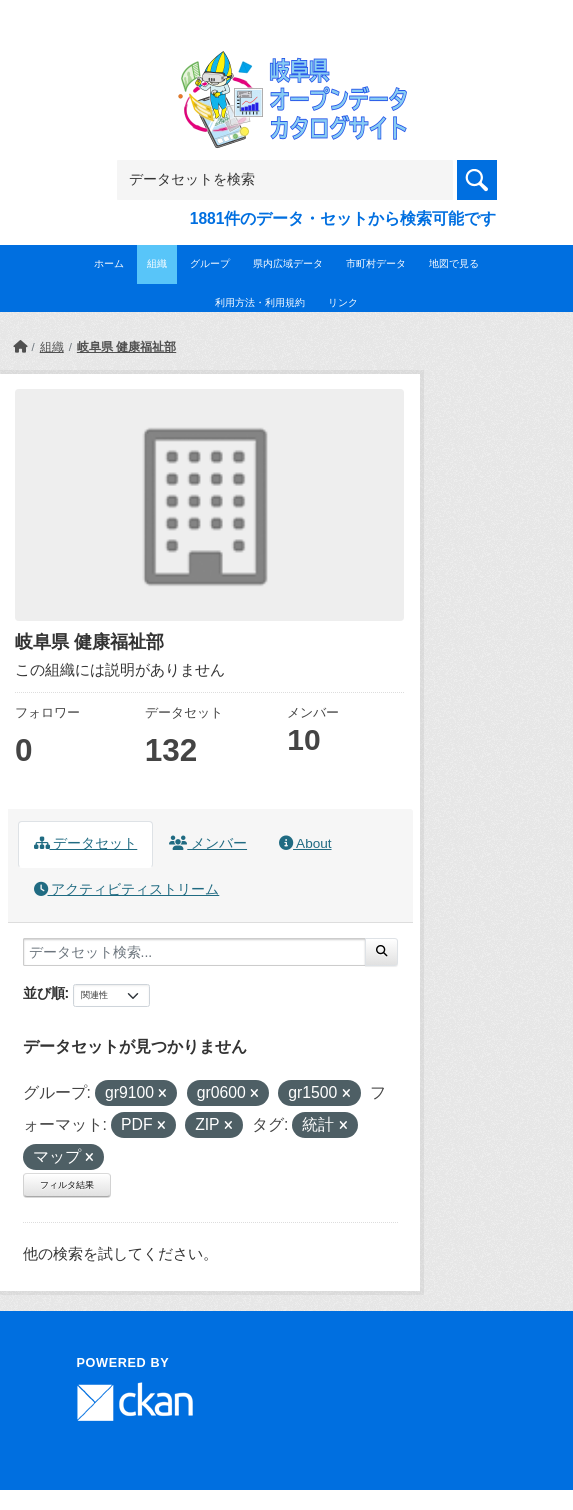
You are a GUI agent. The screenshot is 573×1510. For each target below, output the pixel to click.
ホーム (109, 263)
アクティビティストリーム (127, 889)
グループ (210, 263)
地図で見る (454, 263)
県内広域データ (288, 263)
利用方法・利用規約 (260, 302)
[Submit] (381, 952)
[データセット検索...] (194, 952)
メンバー (208, 843)
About (305, 843)
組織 (157, 263)
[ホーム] (20, 347)
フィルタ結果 (67, 1185)
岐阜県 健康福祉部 (126, 347)
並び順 (44, 993)
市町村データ (376, 263)
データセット (86, 843)
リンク (343, 302)
